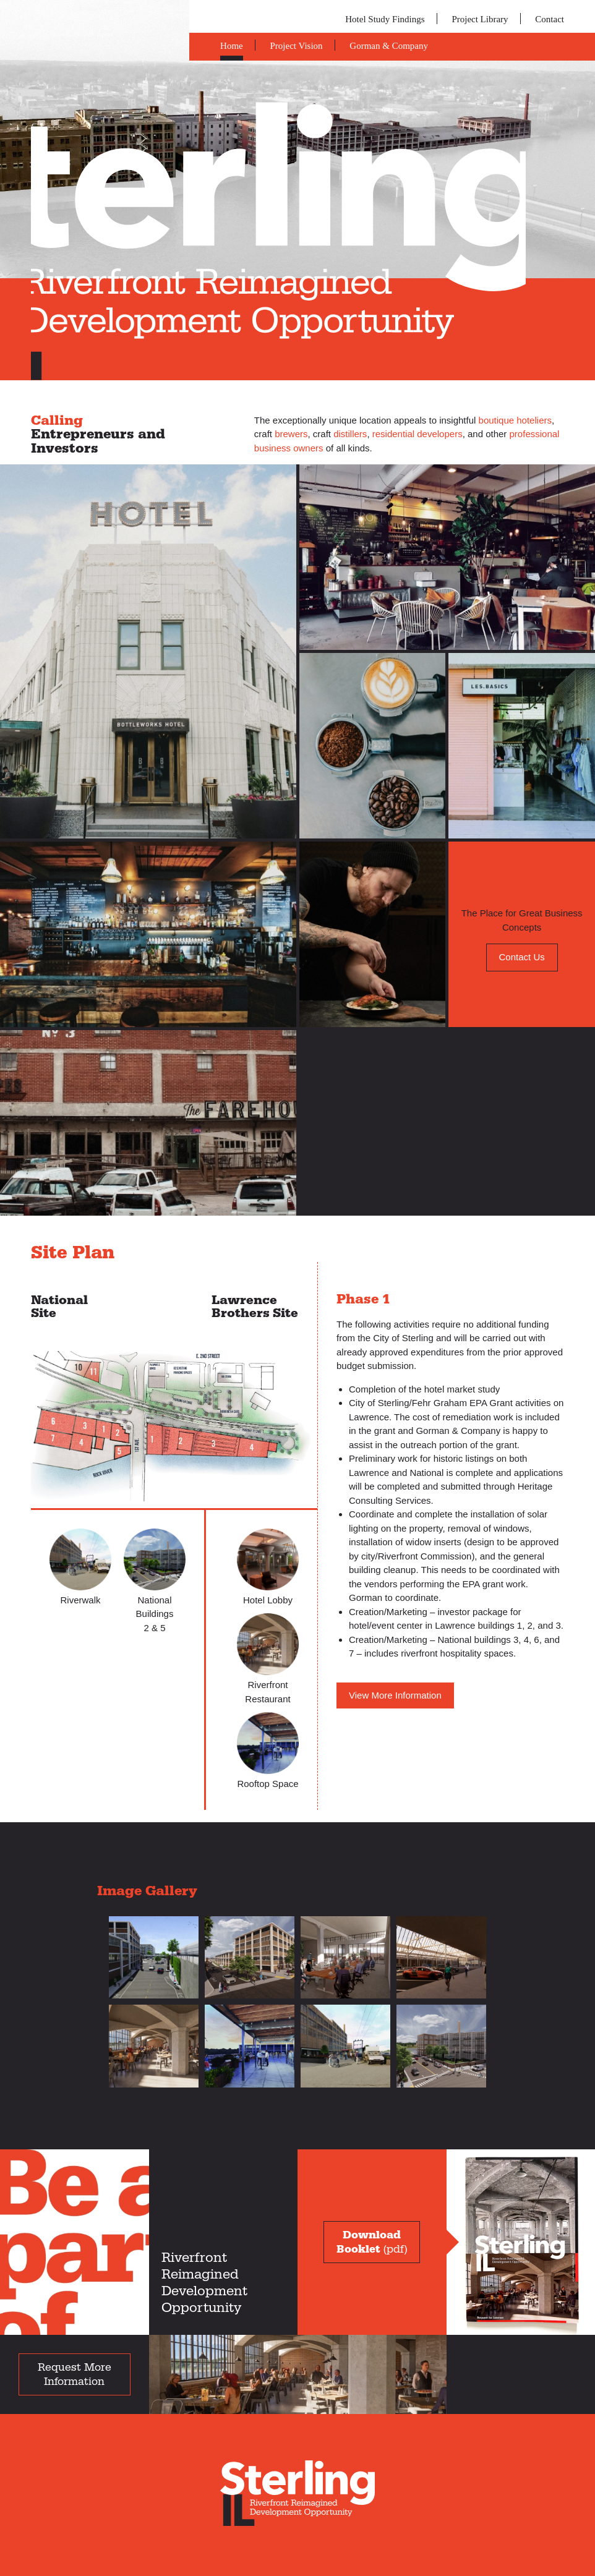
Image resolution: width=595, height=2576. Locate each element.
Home (231, 46)
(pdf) (371, 2242)
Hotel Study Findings (384, 19)
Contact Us (522, 957)
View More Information (395, 1695)
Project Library (480, 19)
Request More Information (74, 2374)
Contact (549, 19)
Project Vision (296, 46)
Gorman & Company (388, 46)
